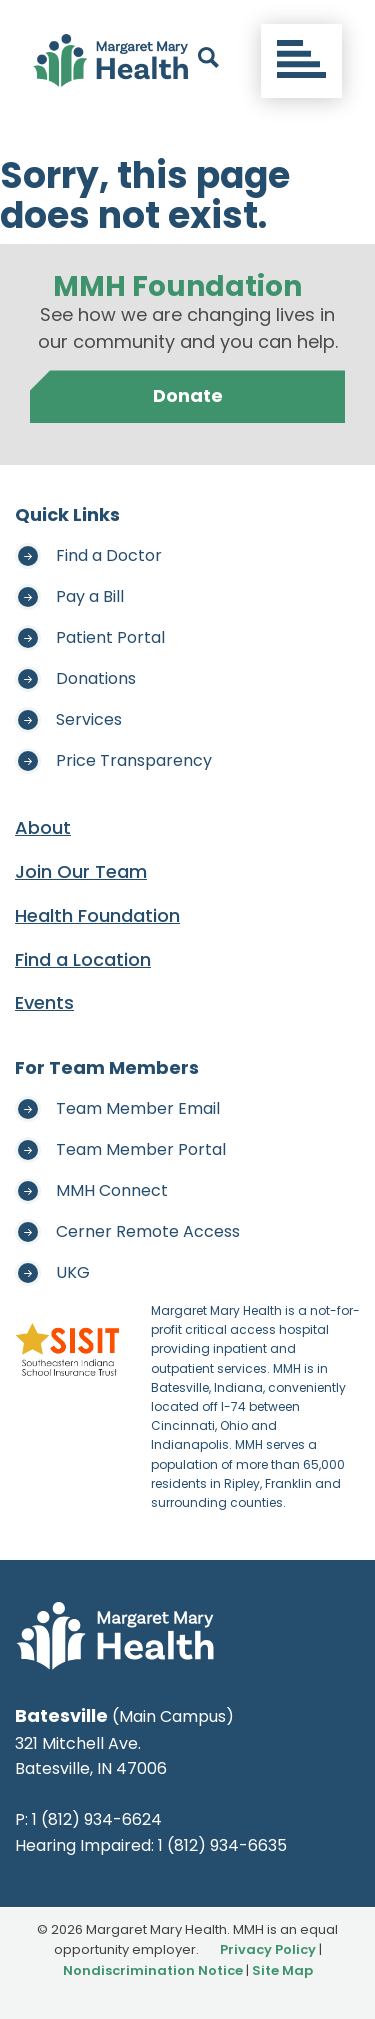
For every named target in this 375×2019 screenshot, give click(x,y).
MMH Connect (112, 1190)
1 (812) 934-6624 (97, 1819)
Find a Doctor (109, 555)
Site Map (282, 1970)
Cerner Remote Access (148, 1231)
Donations (96, 678)
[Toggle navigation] (301, 61)
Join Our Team (81, 871)
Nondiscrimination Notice (153, 1970)
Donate (188, 395)
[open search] (208, 61)
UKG (73, 1272)
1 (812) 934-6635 (222, 1845)
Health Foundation (97, 915)
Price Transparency (134, 760)
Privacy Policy (268, 1949)
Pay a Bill (90, 596)
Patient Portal (110, 637)
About (43, 827)
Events (44, 1002)
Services (89, 719)
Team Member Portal (141, 1149)
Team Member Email (138, 1108)
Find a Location (83, 959)
